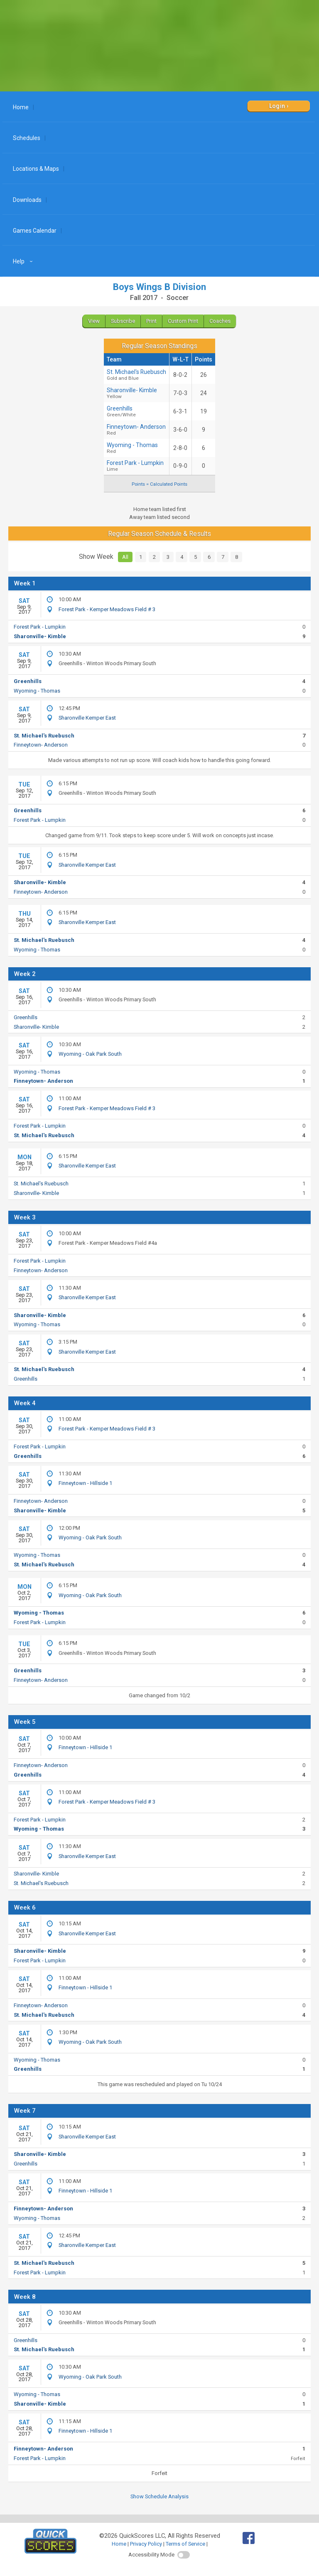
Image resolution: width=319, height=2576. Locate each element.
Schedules (26, 138)
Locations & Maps (36, 168)
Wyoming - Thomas (136, 448)
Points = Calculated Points (159, 484)
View (94, 321)
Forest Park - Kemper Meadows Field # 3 (107, 609)
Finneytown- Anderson (136, 429)
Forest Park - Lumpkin (136, 466)
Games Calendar (34, 230)
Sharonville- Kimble (136, 393)
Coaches (220, 321)
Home (21, 107)
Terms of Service (185, 2544)
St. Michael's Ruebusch (136, 375)
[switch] (183, 2555)
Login (277, 106)
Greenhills (28, 681)
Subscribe (123, 321)
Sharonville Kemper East (87, 718)
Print (151, 321)
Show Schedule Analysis (159, 2496)
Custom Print (183, 321)
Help (24, 261)
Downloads (27, 200)
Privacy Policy (146, 2544)
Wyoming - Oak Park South (90, 1054)
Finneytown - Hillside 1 (85, 1483)
